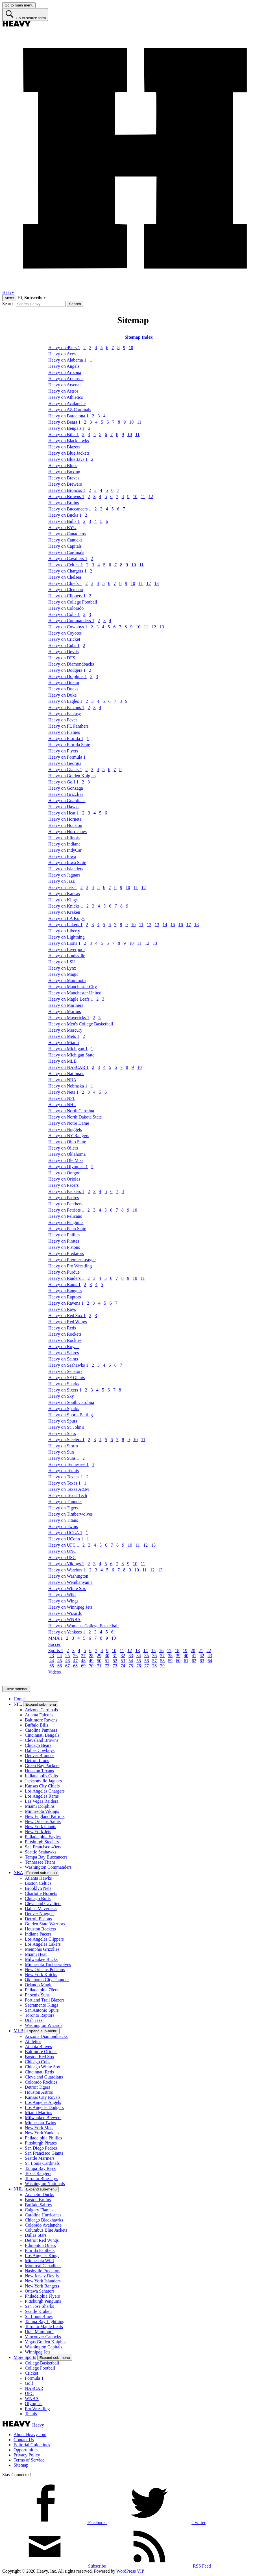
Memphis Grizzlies (42, 1949)
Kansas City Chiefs (42, 1786)
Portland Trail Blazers (44, 2000)
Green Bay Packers (42, 1765)
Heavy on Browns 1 (66, 496)
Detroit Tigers (37, 2087)
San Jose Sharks (39, 2306)
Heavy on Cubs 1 (64, 645)
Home (19, 1698)
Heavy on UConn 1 (65, 1538)
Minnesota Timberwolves (48, 1964)
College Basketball (42, 2363)
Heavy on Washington (68, 1576)
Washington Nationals (45, 2183)
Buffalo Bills (36, 1725)
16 (180, 924)
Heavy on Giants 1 (65, 769)
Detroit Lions (37, 1760)
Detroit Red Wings (42, 2240)
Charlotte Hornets (41, 1893)
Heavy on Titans (63, 1520)
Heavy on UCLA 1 (65, 1532)
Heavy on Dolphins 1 (67, 676)
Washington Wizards (43, 2025)
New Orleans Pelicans (45, 1969)
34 (138, 1655)
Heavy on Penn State (67, 1228)
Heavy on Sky (61, 1396)
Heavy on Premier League (71, 1259)
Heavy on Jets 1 (62, 887)
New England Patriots (44, 1816)
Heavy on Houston (65, 825)
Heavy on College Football (72, 602)
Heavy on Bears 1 (64, 422)
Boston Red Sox (39, 2056)
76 (138, 1665)
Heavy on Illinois (64, 837)
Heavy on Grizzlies (65, 794)
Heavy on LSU (61, 961)
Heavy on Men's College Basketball (80, 1023)
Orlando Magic (38, 1984)
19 (185, 1650)
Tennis (31, 2413)
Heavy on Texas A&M (68, 1489)
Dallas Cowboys (39, 1750)
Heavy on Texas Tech (67, 1495)
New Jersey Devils (42, 2275)
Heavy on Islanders (65, 868)
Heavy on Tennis (63, 1470)
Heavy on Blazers (64, 446)
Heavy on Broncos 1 (66, 490)
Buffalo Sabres (38, 2204)
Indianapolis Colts (41, 1775)
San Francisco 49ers (43, 1846)
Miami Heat (36, 1954)
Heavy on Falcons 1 (66, 707)
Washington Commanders (48, 1867)
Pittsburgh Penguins (43, 2301)
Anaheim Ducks (39, 2194)
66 (59, 1665)
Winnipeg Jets (37, 2352)
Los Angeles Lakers (43, 1944)
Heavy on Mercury (65, 1030)
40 (186, 1655)
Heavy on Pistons (64, 1247)
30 (107, 1655)
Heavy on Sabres (63, 1352)
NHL (18, 2189)
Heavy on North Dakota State (75, 1117)
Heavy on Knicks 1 (65, 906)
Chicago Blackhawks (44, 2220)
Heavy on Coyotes (65, 633)
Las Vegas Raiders (41, 1801)
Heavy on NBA (62, 1079)
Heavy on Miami (63, 1042)
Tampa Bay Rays (40, 2168)
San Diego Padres (41, 2148)
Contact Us (24, 2439)
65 (51, 1665)
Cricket (31, 2373)
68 (75, 1665)
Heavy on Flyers (63, 750)
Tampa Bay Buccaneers (46, 1857)
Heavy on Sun (61, 1452)
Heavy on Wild (62, 1594)
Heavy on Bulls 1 (64, 521)
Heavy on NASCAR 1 (68, 1067)
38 (170, 1655)
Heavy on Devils (63, 651)
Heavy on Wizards (65, 1613)
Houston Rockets (40, 1929)
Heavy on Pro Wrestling (70, 1265)
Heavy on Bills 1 (63, 434)
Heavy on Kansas (64, 893)
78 (154, 1665)
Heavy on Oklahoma (67, 1154)
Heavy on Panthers (65, 1203)
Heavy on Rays (62, 1309)
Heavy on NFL (61, 1098)
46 (67, 1660)
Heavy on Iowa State (67, 862)
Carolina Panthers (41, 1730)
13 (156, 583)
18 (196, 924)
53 (123, 1660)
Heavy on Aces (62, 353)
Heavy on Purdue (64, 1272)
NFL (18, 1704)
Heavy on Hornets (64, 819)
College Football (40, 2368)
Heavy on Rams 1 (64, 1284)
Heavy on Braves (63, 477)
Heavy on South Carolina (71, 1402)
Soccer (54, 1644)
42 (202, 1655)
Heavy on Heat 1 (63, 813)
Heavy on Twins (63, 1526)
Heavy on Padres (63, 1197)
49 (91, 1660)
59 (170, 1660)
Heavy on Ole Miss (65, 1160)
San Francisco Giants (44, 2153)
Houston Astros (39, 2092)
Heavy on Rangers (65, 1290)
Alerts (9, 298)
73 (115, 1665)
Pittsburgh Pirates (41, 2143)
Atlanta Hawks (38, 1878)
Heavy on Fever (62, 719)
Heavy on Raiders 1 (66, 1278)
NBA (18, 1872)
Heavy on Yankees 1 (66, 1632)
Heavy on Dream (63, 682)
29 (99, 1655)
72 (107, 1665)
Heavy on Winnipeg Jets (70, 1607)
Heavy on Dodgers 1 (67, 670)
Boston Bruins (38, 2199)
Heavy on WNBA (64, 1619)
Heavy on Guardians (67, 800)
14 (165, 924)
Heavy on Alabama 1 (67, 360)
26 (75, 1655)
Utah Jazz (34, 2020)
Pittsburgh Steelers (42, 1841)
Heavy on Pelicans (65, 1216)
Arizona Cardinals (41, 1709)
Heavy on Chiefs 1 (65, 583)
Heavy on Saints (63, 1359)
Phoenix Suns (37, 1994)
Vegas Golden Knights (45, 2341)
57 (154, 1660)
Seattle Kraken (38, 2311)
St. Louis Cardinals (42, 2163)
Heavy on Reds (62, 1328)
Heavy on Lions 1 (64, 943)
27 (83, 1655)
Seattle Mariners (39, 2158)
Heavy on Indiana (64, 844)
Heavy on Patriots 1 (66, 1210)
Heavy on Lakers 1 (65, 924)
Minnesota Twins (40, 2122)
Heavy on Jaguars (64, 875)
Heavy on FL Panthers (68, 726)
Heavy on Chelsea (64, 577)
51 (107, 1660)
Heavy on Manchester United (74, 992)
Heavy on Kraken (64, 912)
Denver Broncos (39, 1755)
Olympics (33, 2403)
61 (186, 1660)
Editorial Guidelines (32, 2444)
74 (123, 1665)
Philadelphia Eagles (43, 1836)
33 (130, 1655)
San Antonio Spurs (42, 2010)
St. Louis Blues (39, 2316)
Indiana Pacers (38, 1934)
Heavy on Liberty (64, 930)
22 (208, 1650)
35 (146, 1655)
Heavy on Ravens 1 (66, 1303)
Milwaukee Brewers (43, 2117)
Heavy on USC (62, 1557)
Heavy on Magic (63, 974)
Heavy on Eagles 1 (65, 701)
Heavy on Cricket (64, 639)
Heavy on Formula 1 (67, 757)
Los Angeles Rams (42, 1796)
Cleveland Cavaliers (43, 1903)
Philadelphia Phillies (43, 2137)
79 (162, 1665)
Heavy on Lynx (62, 968)
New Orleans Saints (43, 1821)
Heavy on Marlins (64, 1011)
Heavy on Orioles (64, 1179)
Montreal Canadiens (43, 2265)
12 (151, 496)
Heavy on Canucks (65, 540)
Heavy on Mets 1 (63, 1036)
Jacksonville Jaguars (43, 1780)
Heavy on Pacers (63, 1185)
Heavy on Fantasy (64, 713)
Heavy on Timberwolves (70, 1514)
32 (123, 1655)
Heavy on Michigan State (71, 1055)
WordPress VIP (130, 2571)
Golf (29, 2383)
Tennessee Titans (40, 1862)
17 (188, 924)
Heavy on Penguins (65, 1222)
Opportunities (26, 2449)
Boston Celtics (38, 1883)
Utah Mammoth (39, 2331)
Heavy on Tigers (63, 1507)
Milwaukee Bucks (41, 1959)
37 (162, 1655)
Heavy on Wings (63, 1601)
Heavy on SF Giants (66, 1377)
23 (51, 1655)
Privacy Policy (27, 2454)
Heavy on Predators (66, 1253)
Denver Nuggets (39, 1913)
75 (130, 1665)
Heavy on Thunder (65, 1501)
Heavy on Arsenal (64, 384)
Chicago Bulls (38, 1898)
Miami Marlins (38, 2112)
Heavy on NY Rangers (68, 1135)
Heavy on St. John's (66, 1427)
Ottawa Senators (39, 2291)
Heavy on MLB (62, 1061)
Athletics (33, 2041)
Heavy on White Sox (67, 1588)
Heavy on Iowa (62, 856)
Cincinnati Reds (39, 2071)
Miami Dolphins (39, 1806)
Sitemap (21, 2465)
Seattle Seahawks (40, 1852)
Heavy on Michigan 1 (68, 1048)
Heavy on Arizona (64, 372)
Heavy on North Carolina (71, 1110)
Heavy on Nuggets (65, 1129)
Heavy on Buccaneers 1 (69, 509)
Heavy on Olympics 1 (68, 1166)
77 (146, 1665)
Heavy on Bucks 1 (65, 515)
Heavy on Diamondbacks (71, 664)
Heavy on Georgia (64, 763)
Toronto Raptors (39, 2015)
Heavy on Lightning (66, 937)
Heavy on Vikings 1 (66, 1563)
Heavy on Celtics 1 (65, 564)
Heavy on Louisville (66, 955)
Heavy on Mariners (65, 1005)
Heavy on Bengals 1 (66, 428)
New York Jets (38, 1831)
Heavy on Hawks (63, 806)
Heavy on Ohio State (67, 1141)
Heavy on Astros (63, 391)
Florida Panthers (39, 2250)
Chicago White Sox (42, 2066)
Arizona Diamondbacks (46, 2036)
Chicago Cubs (37, 2061)
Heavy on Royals (63, 1346)
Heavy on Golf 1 (63, 782)
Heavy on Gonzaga (65, 788)
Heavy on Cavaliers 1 (67, 558)
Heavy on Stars (62, 1433)
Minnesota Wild (39, 2260)
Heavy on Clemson (65, 589)
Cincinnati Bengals (42, 1735)
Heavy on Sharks (63, 1383)
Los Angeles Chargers (45, 1791)
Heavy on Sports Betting (70, 1414)
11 (139, 422)
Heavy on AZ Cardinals (69, 409)
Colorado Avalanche (43, 2225)
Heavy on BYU (62, 527)
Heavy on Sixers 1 (65, 1390)
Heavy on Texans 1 (65, 1476)
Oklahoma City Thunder (47, 1979)
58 (162, 1660)
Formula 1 (34, 2378)
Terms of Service (29, 2460)
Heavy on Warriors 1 (67, 1569)
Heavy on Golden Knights (72, 775)
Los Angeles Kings (42, 2255)
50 (99, 1660)
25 (67, 1655)
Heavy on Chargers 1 (67, 571)
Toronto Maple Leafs (44, 2326)
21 (201, 1650)
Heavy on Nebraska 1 (67, 1086)
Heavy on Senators (65, 1371)
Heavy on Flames (64, 732)
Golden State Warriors (45, 1923)
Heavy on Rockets (64, 1334)
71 (99, 1665)
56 (146, 1660)
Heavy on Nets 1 (63, 1092)
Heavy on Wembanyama (70, 1582)
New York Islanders (43, 2280)
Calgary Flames (39, 2209)
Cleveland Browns (41, 1740)
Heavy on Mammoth (67, 980)
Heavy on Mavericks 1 (68, 1017)
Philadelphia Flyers (42, 2296)
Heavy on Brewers (65, 484)
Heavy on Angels (63, 366)
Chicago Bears (38, 1745)
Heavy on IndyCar (65, 850)
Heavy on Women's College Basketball (83, 1625)
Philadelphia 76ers (41, 1989)
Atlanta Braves (38, 2046)
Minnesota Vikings (42, 1811)
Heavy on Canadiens (67, 533)
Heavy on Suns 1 (63, 1458)
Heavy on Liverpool (66, 949)
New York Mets (39, 2127)
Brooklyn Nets (38, 1888)
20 (193, 1650)
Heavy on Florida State (69, 744)
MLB (18, 2030)
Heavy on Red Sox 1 (67, 1315)
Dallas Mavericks (40, 1908)
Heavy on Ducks (63, 688)
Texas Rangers (38, 2173)
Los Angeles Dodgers (44, 2107)
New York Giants (40, 1826)
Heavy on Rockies (64, 1340)
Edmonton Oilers (40, 2245)
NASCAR (34, 2388)
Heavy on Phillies (64, 1234)
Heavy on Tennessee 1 (68, 1464)
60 (178, 1660)
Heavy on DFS (61, 657)
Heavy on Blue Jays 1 (68, 459)
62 (194, 1660)
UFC (29, 2393)
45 (59, 1660)
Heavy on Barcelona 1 (68, 415)
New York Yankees (42, 2132)
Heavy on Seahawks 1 (68, 1365)
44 (51, 1660)
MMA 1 (55, 1638)
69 (83, 1665)
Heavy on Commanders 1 (71, 620)
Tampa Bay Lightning (44, 2321)
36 (154, 1655)
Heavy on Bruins (63, 502)
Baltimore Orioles (41, 2051)
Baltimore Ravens (41, 1720)
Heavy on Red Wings (67, 1321)
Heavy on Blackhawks (68, 440)
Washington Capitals (43, 2346)
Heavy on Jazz (61, 881)
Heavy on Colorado (66, 608)
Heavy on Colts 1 (64, 614)
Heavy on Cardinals (66, 552)
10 (130, 347)
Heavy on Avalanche (67, 403)
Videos (54, 1672)
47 (75, 1660)
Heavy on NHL (62, 1104)
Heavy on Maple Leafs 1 (70, 999)
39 (178, 1655)
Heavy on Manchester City (72, 986)
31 (115, 1655)
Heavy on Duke (62, 695)
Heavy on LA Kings (66, 918)
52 (115, 1660)
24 (59, 1655)
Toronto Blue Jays (41, 2178)
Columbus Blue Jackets (46, 2230)
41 (194, 1655)
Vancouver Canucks (43, 2336)
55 (138, 1660)
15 (173, 924)
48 (83, 1660)
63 (202, 1660)
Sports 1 (55, 1650)
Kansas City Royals (42, 2097)
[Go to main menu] (19, 5)
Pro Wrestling (37, 2408)
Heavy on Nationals (66, 1073)
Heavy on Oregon (64, 1172)
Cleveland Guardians (44, 2077)
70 (91, 1665)
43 (210, 1655)
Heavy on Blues (62, 465)
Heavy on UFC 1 (63, 1545)
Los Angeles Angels (43, 2102)
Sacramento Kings (41, 2005)
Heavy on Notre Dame (68, 1123)
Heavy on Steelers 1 (66, 1439)
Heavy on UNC (62, 1551)
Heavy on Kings (63, 899)
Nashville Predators (42, 2270)
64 (210, 1660)
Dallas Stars (36, 2235)
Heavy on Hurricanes (67, 831)
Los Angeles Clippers (44, 1939)
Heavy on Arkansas (65, 378)
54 (130, 1660)
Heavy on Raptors (64, 1296)
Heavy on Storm (63, 1445)
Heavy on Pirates (63, 1241)
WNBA (32, 2398)
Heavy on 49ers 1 (64, 347)
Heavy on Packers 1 (66, 1191)
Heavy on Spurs (62, 1421)
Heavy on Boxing (64, 471)
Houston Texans (39, 1770)
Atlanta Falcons (39, 1714)
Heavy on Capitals (65, 546)
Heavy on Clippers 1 (67, 595)
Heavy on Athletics (65, 397)
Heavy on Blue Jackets (69, 453)
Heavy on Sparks (63, 1408)
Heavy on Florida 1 (65, 738)
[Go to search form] (25, 14)
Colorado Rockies (41, 2082)
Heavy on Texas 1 (64, 1483)
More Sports (25, 2357)
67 (67, 1665)
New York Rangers (42, 2286)
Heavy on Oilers (63, 1148)
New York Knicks (41, 1974)
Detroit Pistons (38, 1918)
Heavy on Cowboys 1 (67, 626)
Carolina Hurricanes (43, 2214)
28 (91, 1655)
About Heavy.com (30, 2434)
